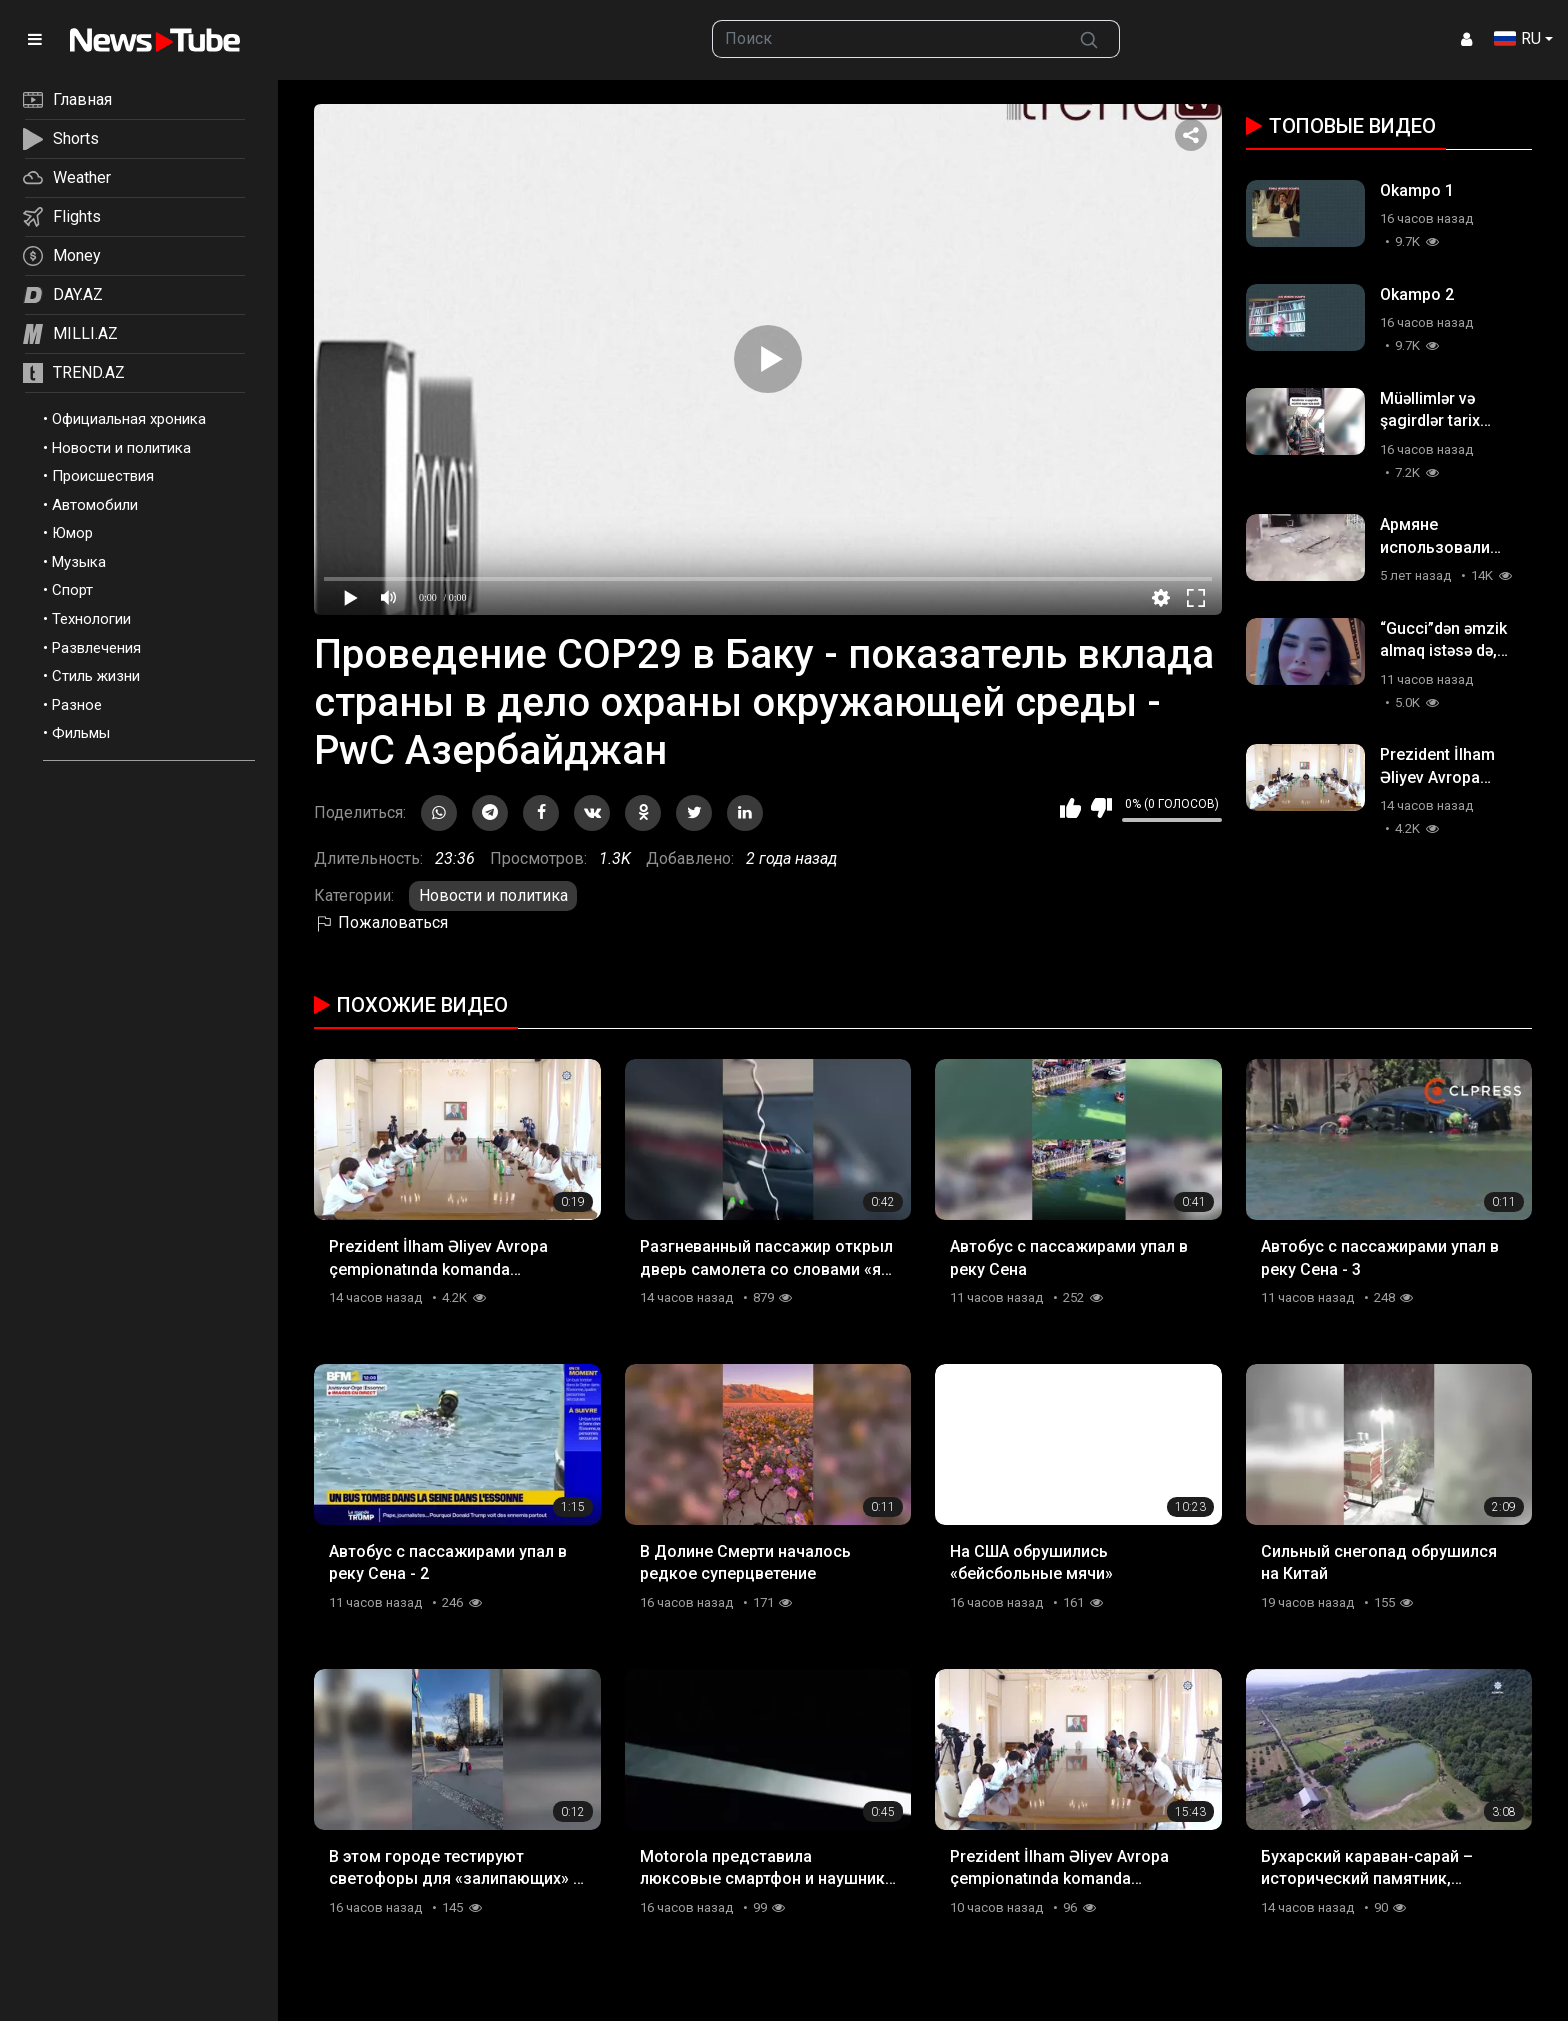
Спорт (72, 590)
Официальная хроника (129, 419)
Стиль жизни (96, 676)
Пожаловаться (381, 922)
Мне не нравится (1101, 808)
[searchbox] (886, 39)
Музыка (79, 562)
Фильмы (81, 733)
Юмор (72, 533)
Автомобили (95, 505)
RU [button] (1517, 38)
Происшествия (103, 476)
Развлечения (96, 648)
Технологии (91, 619)
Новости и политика (121, 448)
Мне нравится (1070, 808)
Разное (77, 705)
